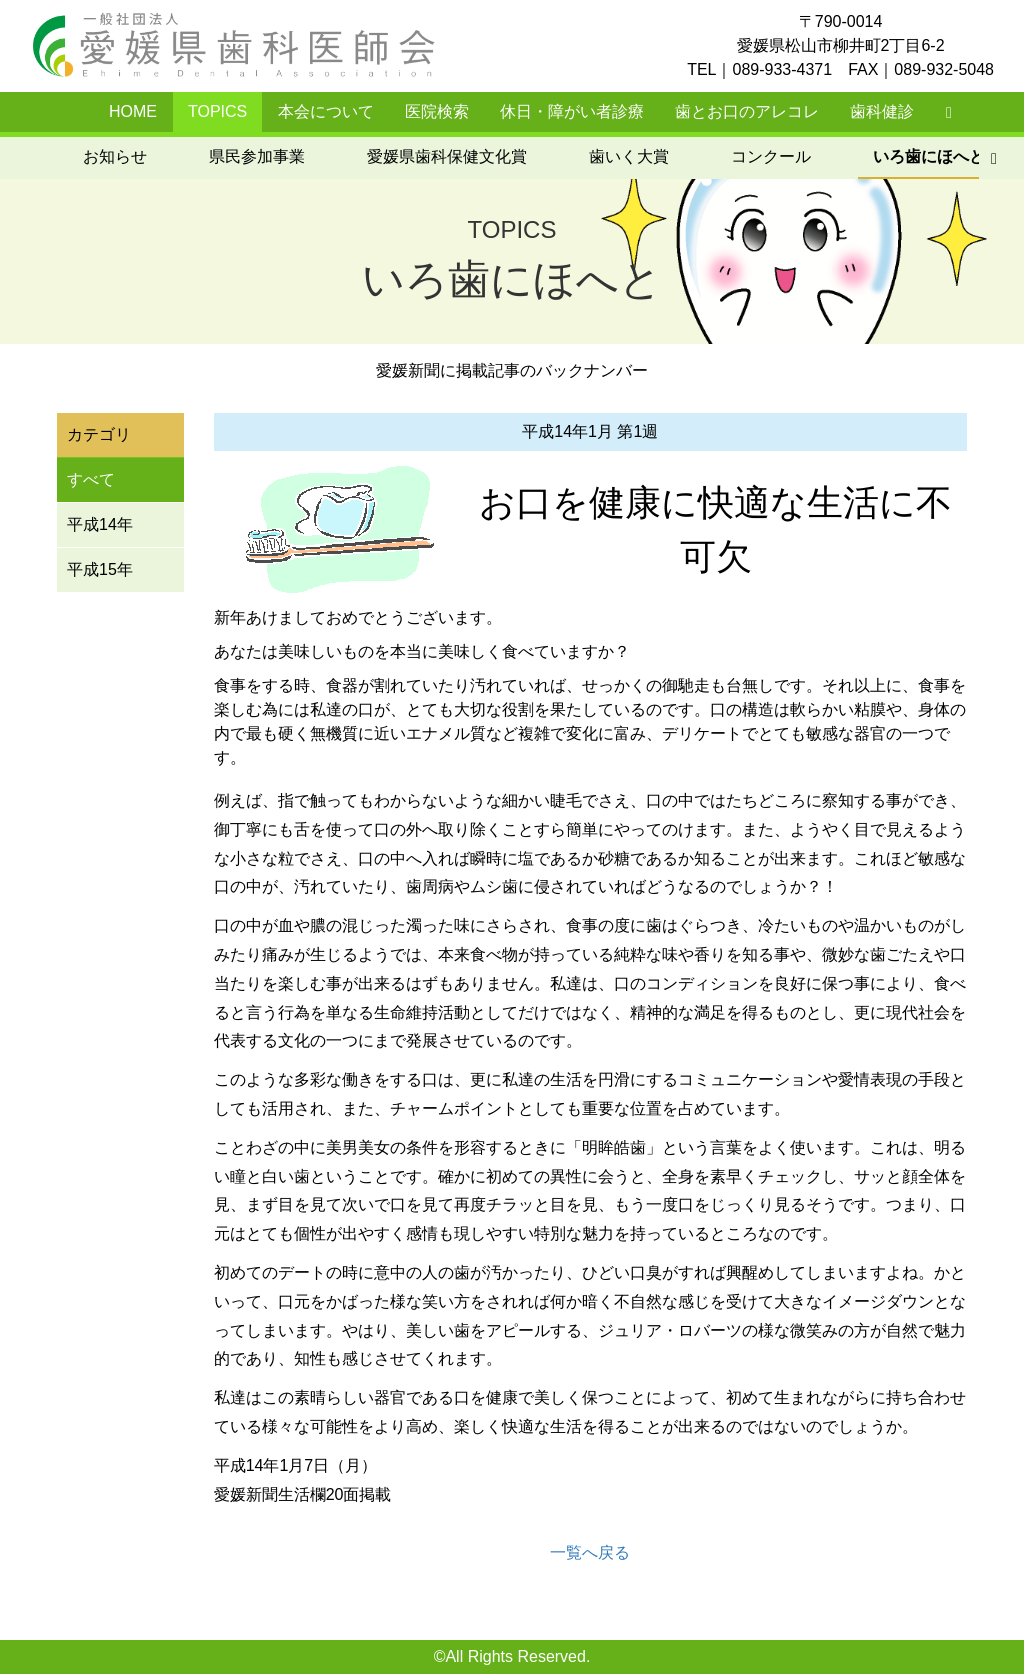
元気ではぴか (893, 156)
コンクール (569, 156)
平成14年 (100, 524)
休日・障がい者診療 (572, 111)
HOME (133, 111)
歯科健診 (882, 111)
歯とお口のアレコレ (747, 111)
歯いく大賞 (427, 156)
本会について (326, 111)
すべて (91, 479)
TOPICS (217, 111)
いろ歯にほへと (727, 156)
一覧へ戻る (590, 1552)
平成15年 (100, 569)
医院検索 (437, 111)
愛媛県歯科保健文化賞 (245, 156)
